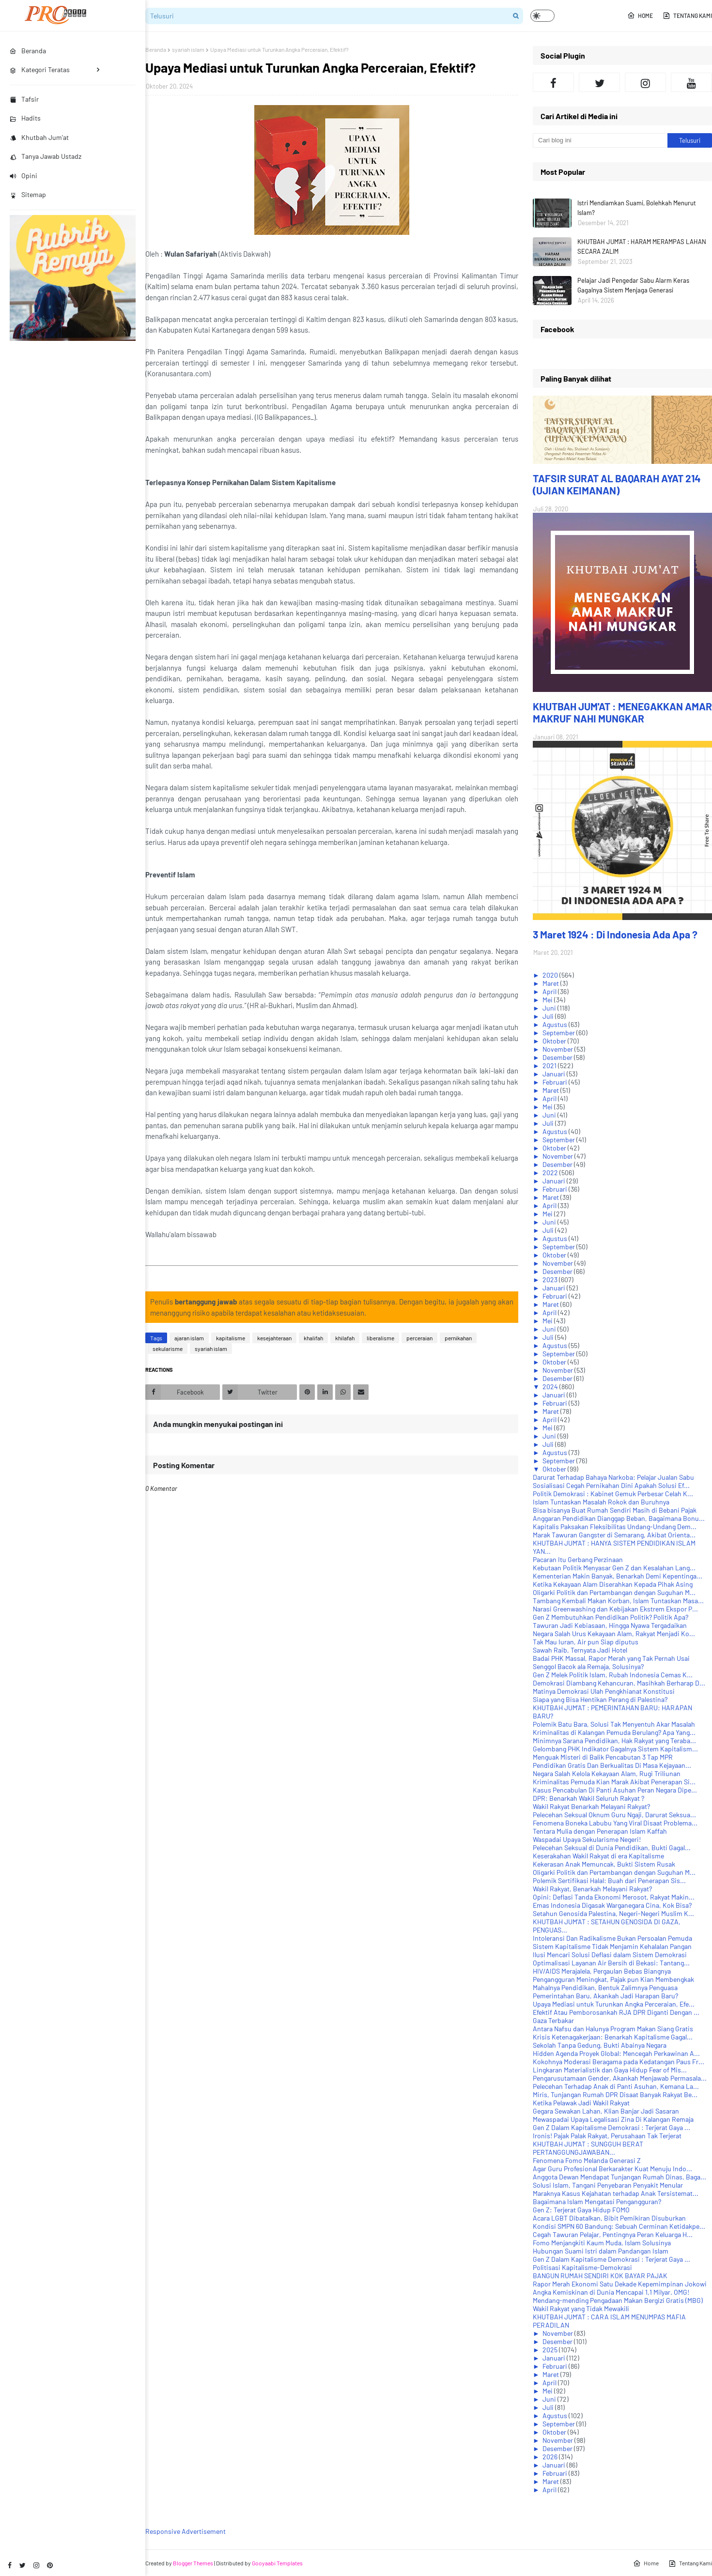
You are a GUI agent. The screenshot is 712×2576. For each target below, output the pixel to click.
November (558, 1049)
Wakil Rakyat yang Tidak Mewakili (581, 2308)
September (559, 1032)
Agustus (555, 1024)
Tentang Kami (687, 15)
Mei (548, 1000)
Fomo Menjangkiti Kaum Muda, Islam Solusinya (602, 2243)
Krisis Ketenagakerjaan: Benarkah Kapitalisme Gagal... (613, 2037)
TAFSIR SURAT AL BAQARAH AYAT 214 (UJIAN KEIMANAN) (617, 484)
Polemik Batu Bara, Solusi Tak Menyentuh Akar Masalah (614, 1724)
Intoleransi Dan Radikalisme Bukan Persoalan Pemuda (612, 1938)
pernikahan (458, 1337)
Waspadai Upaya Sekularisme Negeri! (587, 1839)
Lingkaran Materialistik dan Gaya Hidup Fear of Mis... (610, 2070)
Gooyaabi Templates (277, 2563)
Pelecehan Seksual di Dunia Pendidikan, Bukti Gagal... (612, 1847)
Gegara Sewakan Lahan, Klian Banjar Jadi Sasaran (606, 2111)
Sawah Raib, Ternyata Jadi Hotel (580, 1650)
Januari (554, 1074)
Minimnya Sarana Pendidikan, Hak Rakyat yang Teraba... (614, 1740)
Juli (548, 1016)
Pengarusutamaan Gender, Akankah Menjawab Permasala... (620, 2078)
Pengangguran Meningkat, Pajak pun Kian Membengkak (613, 1979)
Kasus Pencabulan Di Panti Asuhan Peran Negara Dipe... (615, 1790)
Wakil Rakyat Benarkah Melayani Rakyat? (591, 1806)
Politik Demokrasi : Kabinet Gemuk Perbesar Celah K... (613, 1493)
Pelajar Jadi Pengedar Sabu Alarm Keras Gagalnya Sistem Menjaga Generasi (633, 285)
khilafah (345, 1337)
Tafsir (24, 99)
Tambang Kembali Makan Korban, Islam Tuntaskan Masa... (618, 1600)
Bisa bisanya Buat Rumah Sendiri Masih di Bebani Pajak (615, 1510)
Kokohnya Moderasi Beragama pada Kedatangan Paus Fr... (618, 2061)
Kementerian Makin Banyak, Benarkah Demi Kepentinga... (617, 1576)
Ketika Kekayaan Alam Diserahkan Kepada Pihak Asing (613, 1584)
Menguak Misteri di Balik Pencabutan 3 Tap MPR (603, 1757)
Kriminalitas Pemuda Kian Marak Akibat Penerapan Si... (614, 1782)
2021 (550, 1065)
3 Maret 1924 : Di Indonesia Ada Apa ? (615, 934)
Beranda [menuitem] (28, 50)
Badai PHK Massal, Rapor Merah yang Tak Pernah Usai (611, 1658)
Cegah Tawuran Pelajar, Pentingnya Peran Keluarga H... (613, 2234)
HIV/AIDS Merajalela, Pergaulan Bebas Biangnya (602, 1971)
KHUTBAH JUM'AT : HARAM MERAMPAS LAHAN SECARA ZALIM (641, 246)
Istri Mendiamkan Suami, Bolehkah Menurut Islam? (636, 207)
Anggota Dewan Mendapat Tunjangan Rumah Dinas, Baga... (619, 2177)
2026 (550, 2457)
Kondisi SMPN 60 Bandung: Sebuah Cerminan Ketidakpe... (619, 2226)
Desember (558, 1057)
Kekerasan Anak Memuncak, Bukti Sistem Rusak (604, 1864)
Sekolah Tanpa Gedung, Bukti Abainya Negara (599, 2045)
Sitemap (28, 194)
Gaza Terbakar (553, 2020)
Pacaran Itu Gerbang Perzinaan (578, 1559)
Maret (551, 983)
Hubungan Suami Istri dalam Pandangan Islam (600, 2251)
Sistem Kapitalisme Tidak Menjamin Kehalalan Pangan (612, 1946)
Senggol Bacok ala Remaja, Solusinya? (588, 1666)
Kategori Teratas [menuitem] (40, 69)
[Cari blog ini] (600, 140)
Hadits (25, 118)
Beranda (155, 49)
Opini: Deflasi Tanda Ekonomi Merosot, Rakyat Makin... (614, 1897)
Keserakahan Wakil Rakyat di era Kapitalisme (598, 1856)
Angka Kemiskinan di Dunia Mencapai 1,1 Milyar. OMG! (611, 2292)
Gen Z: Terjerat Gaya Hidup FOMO (581, 2210)
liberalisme (380, 1337)
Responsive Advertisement (185, 2531)
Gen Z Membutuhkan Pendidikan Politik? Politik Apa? (610, 1617)
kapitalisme (230, 1337)
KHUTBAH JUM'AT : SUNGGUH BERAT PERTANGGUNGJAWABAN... (588, 2148)
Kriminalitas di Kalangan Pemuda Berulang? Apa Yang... (614, 1732)
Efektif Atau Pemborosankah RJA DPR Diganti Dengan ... (616, 2012)
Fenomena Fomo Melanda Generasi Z (587, 2160)
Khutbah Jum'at (39, 137)
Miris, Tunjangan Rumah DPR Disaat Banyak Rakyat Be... (615, 2094)
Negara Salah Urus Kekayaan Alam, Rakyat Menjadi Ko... (614, 1633)
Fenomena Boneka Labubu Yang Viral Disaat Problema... (615, 1823)
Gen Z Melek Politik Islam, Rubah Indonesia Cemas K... (613, 1675)
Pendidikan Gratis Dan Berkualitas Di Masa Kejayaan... (612, 1765)
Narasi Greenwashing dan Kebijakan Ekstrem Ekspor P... (615, 1609)
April (550, 991)
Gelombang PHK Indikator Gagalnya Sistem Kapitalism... (615, 1749)
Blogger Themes (193, 2563)
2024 (550, 1386)
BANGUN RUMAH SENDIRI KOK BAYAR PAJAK (600, 2275)
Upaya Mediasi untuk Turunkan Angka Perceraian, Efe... (614, 2004)
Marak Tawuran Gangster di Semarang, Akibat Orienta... (614, 1535)
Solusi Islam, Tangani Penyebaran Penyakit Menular (608, 2185)
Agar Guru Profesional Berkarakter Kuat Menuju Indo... (612, 2168)
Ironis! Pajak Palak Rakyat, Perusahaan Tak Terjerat (607, 2135)
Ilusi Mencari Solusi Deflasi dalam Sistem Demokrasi (610, 1954)
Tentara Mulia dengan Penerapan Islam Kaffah (600, 1831)
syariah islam (188, 49)
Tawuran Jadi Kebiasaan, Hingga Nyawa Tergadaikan (610, 1625)
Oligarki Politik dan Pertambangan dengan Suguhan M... (614, 1592)
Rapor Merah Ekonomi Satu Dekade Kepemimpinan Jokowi (620, 2284)
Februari (555, 1082)
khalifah (313, 1337)
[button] (542, 16)
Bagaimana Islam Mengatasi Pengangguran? (597, 2201)
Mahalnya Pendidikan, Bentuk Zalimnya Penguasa (605, 1987)
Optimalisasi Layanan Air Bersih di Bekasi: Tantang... (611, 1963)
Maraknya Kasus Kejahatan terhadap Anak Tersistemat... (615, 2193)
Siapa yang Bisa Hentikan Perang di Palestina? (600, 1699)
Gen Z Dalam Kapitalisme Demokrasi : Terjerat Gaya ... (611, 2127)
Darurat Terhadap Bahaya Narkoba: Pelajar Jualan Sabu (613, 1477)
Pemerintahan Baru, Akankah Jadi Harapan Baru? (605, 1996)
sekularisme (168, 1348)
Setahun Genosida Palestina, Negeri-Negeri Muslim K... (613, 1913)
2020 (550, 975)
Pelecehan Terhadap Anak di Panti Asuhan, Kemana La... (616, 2086)
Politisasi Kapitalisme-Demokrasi (582, 2267)
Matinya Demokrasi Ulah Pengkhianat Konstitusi (604, 1691)
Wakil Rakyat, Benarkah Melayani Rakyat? (592, 1889)
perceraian (419, 1337)
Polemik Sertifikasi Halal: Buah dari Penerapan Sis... (609, 1880)
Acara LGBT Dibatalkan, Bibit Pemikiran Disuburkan (609, 2218)
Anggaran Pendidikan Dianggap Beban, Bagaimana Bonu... (619, 1518)
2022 (550, 1172)
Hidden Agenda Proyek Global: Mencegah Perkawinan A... (616, 2053)
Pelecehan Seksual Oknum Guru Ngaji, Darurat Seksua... (614, 1814)
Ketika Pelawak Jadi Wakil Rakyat (581, 2103)
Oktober (555, 1041)
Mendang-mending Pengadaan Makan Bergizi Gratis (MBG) (618, 2300)
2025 (550, 2350)
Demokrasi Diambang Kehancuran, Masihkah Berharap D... (619, 1683)
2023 (550, 1279)
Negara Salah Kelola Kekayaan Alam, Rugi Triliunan (607, 1773)
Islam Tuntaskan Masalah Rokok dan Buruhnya (601, 1502)
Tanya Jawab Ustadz (45, 156)
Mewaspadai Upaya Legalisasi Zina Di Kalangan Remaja (613, 2119)
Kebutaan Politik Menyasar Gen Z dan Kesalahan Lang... (614, 1568)
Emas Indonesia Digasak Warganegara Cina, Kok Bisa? (612, 1905)
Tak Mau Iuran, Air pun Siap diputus (585, 1642)
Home (640, 15)
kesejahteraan (274, 1337)
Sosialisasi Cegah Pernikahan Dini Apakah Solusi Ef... (611, 1485)
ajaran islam (189, 1337)
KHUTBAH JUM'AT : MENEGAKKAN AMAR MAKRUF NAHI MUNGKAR (622, 712)
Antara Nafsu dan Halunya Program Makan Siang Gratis (613, 2028)
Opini (23, 175)
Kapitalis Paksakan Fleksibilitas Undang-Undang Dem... (615, 1526)
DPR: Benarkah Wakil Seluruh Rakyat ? (588, 1798)
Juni (549, 1008)
